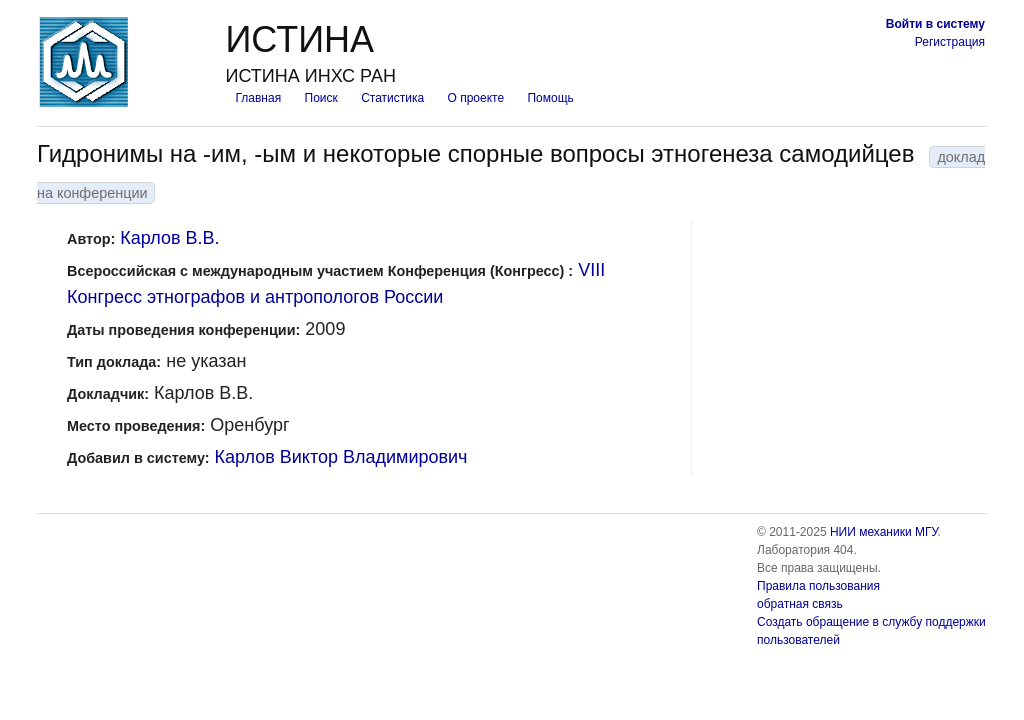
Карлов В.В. (169, 238)
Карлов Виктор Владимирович (341, 457)
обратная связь (800, 604)
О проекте (476, 98)
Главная (258, 98)
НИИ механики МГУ (884, 532)
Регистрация (950, 42)
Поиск (321, 98)
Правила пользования (818, 586)
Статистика (392, 98)
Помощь (550, 98)
